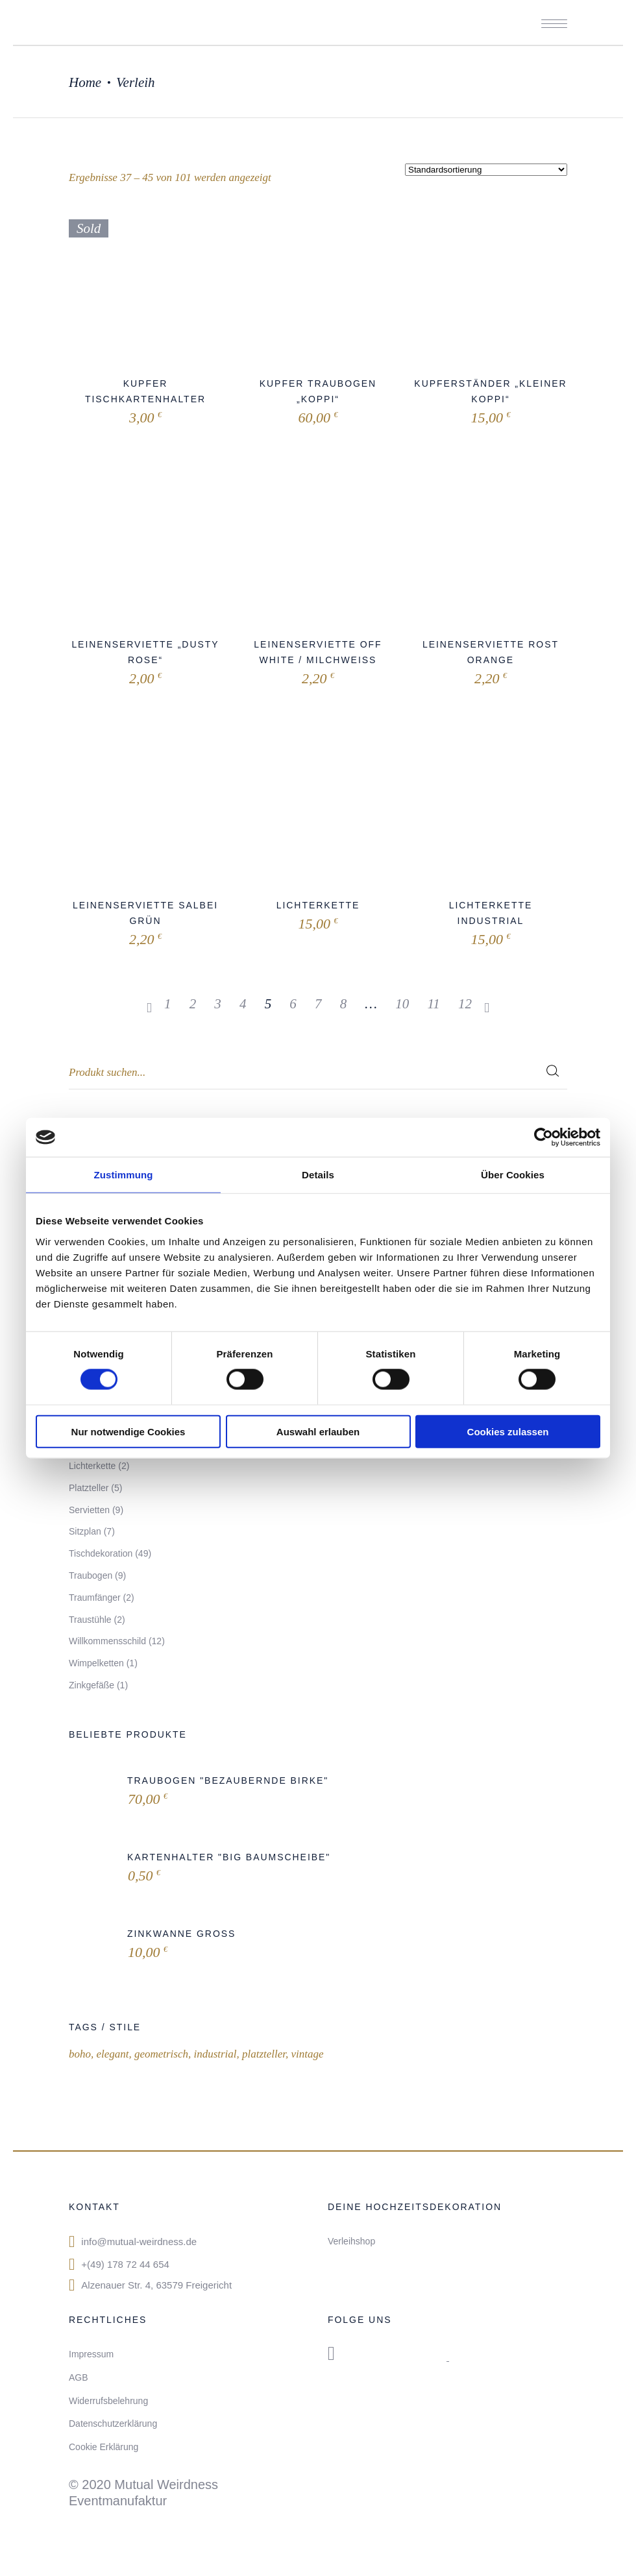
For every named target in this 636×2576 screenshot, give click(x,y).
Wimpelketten (96, 1663)
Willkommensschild (107, 1641)
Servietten (89, 1510)
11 (433, 1004)
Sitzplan (85, 1531)
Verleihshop (351, 2241)
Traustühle (90, 1619)
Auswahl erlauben (318, 1431)
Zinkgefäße (91, 1685)
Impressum (91, 2354)
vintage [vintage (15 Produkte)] (307, 2054)
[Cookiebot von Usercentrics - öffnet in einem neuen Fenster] (543, 1137)
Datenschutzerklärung (113, 2423)
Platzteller (88, 1488)
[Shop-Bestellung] (486, 170)
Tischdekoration (100, 1553)
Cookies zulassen (508, 1431)
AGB (78, 2377)
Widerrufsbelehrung (108, 2401)
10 (402, 1004)
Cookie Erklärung (103, 2447)
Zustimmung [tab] (123, 1174)
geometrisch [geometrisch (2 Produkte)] (161, 2054)
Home (85, 82)
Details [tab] (318, 1174)
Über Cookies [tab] (512, 1174)
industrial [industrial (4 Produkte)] (214, 2054)
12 (465, 1004)
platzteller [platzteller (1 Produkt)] (264, 2054)
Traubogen (90, 1575)
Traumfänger (95, 1597)
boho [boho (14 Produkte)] (80, 2054)
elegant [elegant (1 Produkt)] (112, 2054)
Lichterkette (318, 905)
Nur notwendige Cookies (128, 1431)
